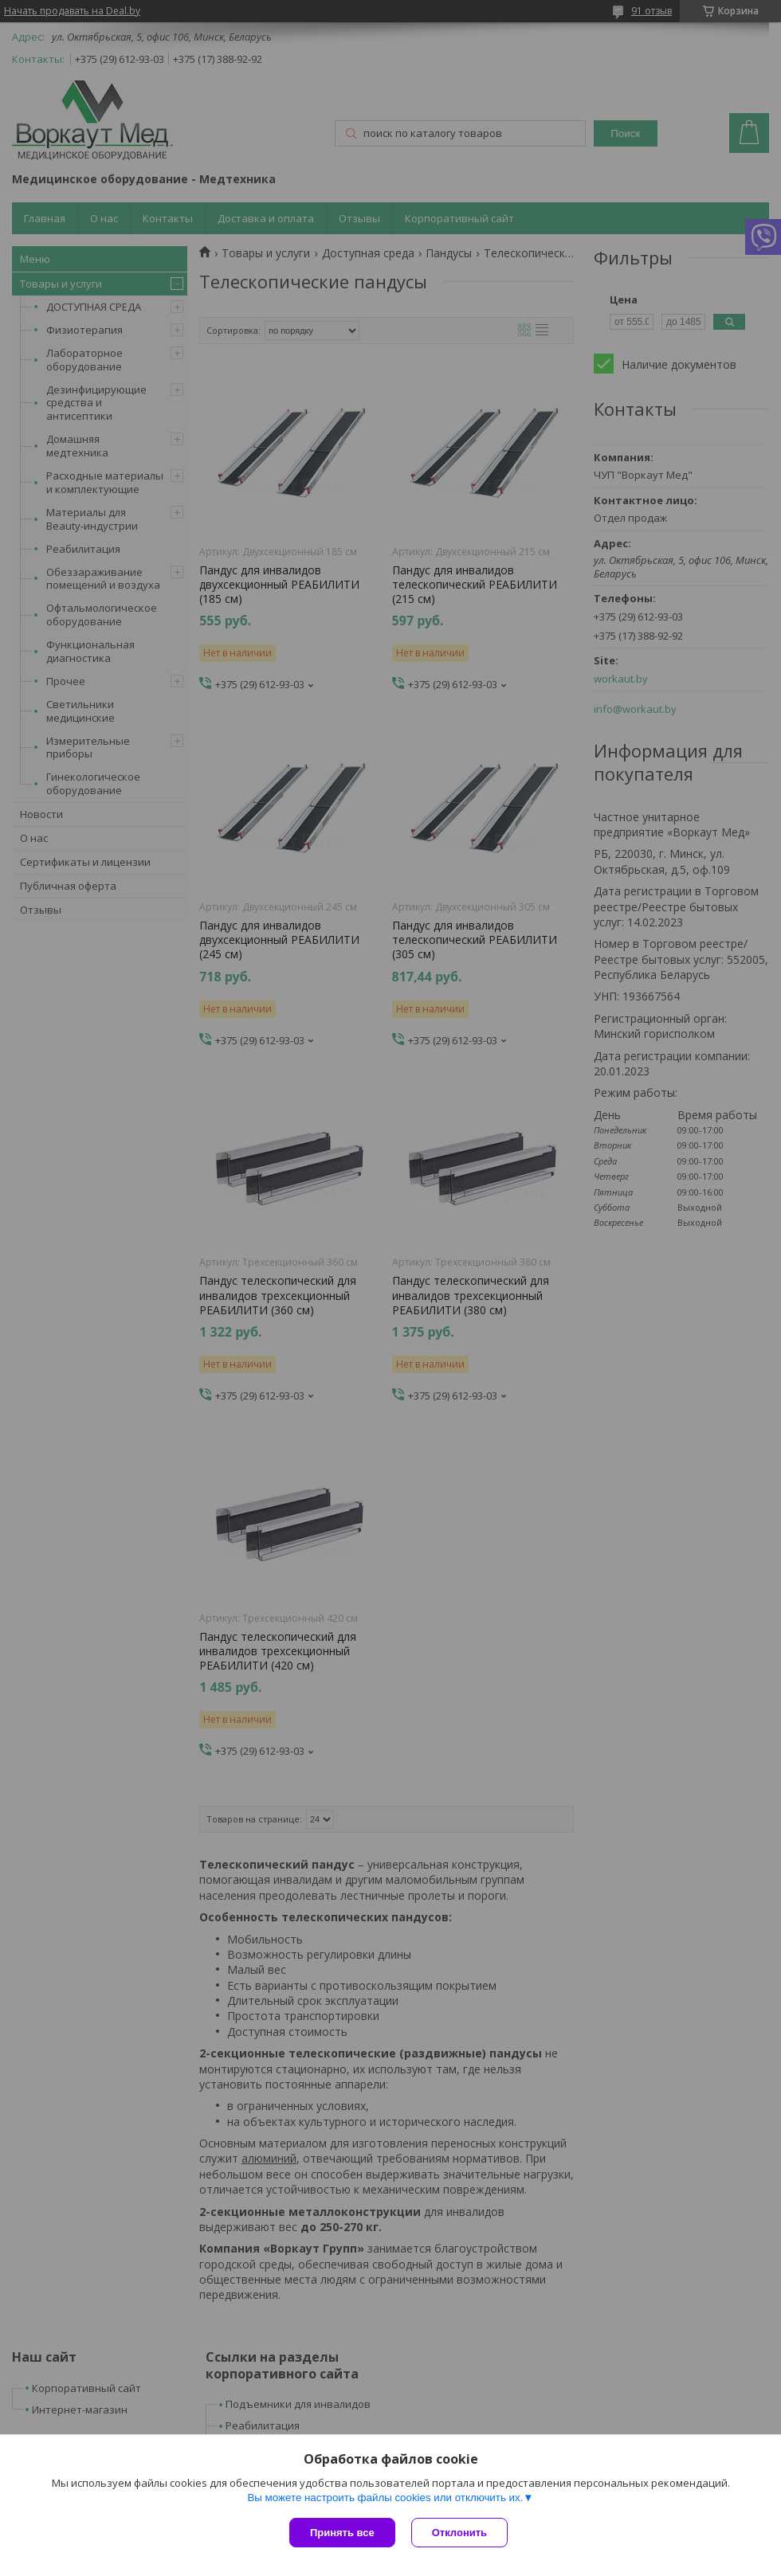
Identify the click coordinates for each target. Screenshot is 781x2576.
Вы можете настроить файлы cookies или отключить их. (385, 2498)
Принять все (342, 2533)
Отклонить (459, 2533)
